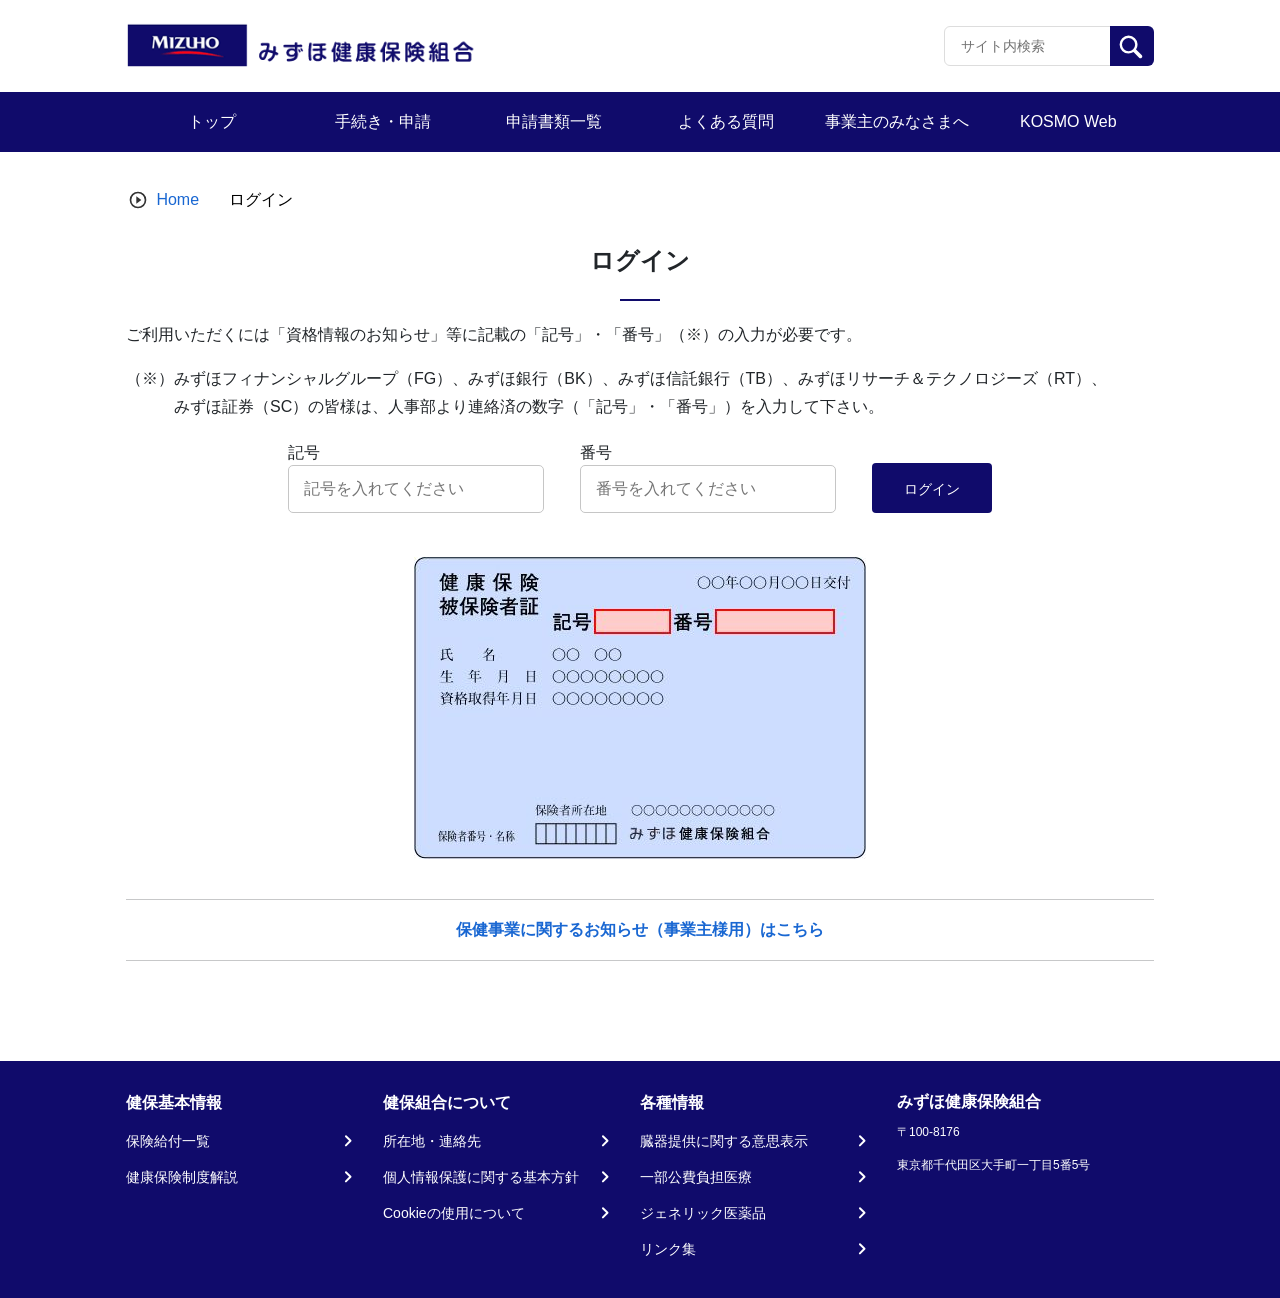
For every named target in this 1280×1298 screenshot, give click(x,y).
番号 (596, 452)
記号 (304, 452)
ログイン (932, 489)
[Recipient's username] (1027, 46)
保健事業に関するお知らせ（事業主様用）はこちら (640, 929)
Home (177, 199)
